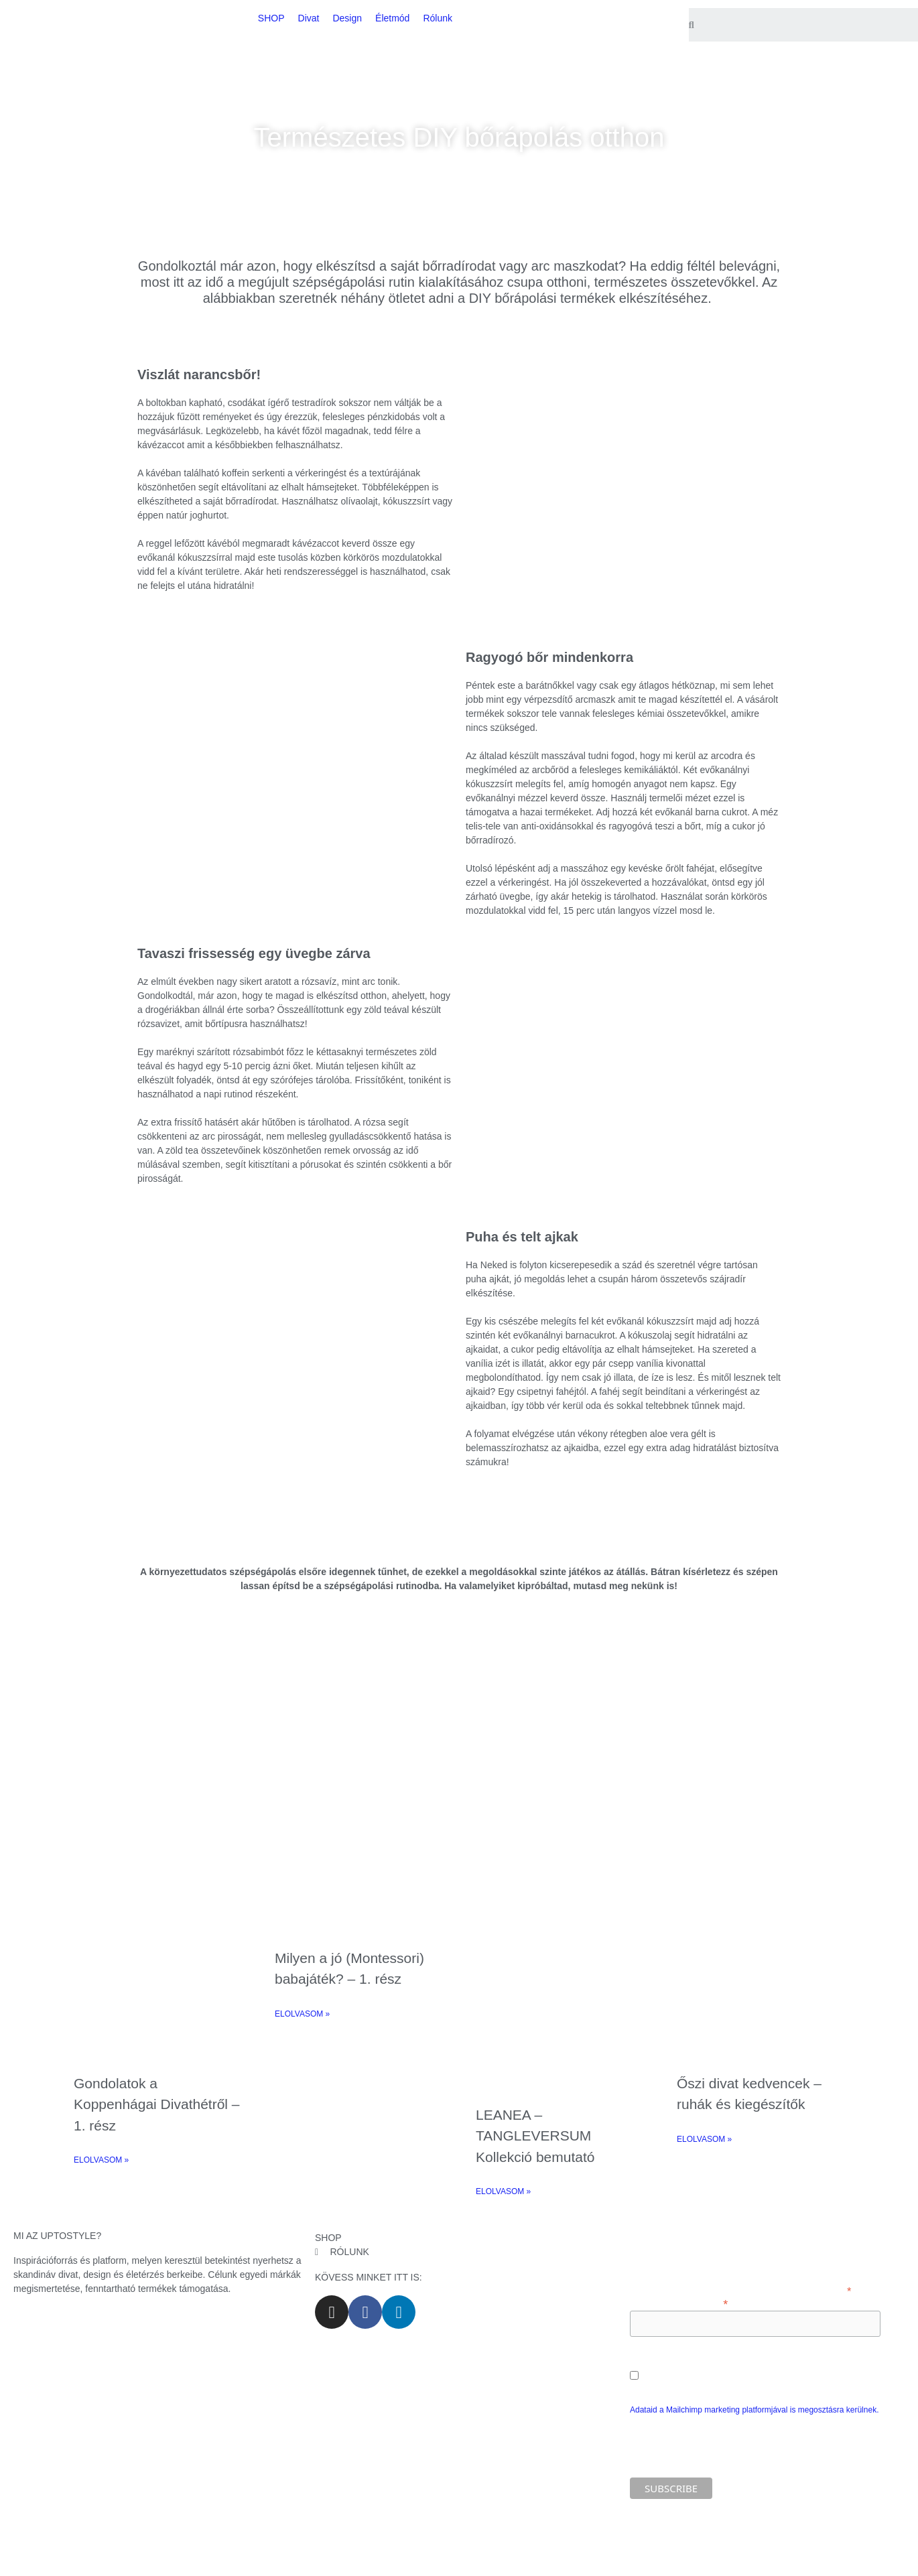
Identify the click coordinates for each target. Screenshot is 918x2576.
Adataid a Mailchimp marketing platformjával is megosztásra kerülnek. (754, 2410)
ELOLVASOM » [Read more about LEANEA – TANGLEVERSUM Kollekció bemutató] (503, 2191)
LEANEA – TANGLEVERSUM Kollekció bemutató (535, 2136)
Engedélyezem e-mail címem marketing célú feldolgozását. (755, 2371)
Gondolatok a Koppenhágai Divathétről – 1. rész (157, 2104)
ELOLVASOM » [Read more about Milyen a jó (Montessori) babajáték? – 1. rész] (302, 2014)
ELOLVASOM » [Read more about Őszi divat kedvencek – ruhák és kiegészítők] (704, 2139)
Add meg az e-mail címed (679, 2303)
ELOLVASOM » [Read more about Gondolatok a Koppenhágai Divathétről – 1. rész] (101, 2160)
